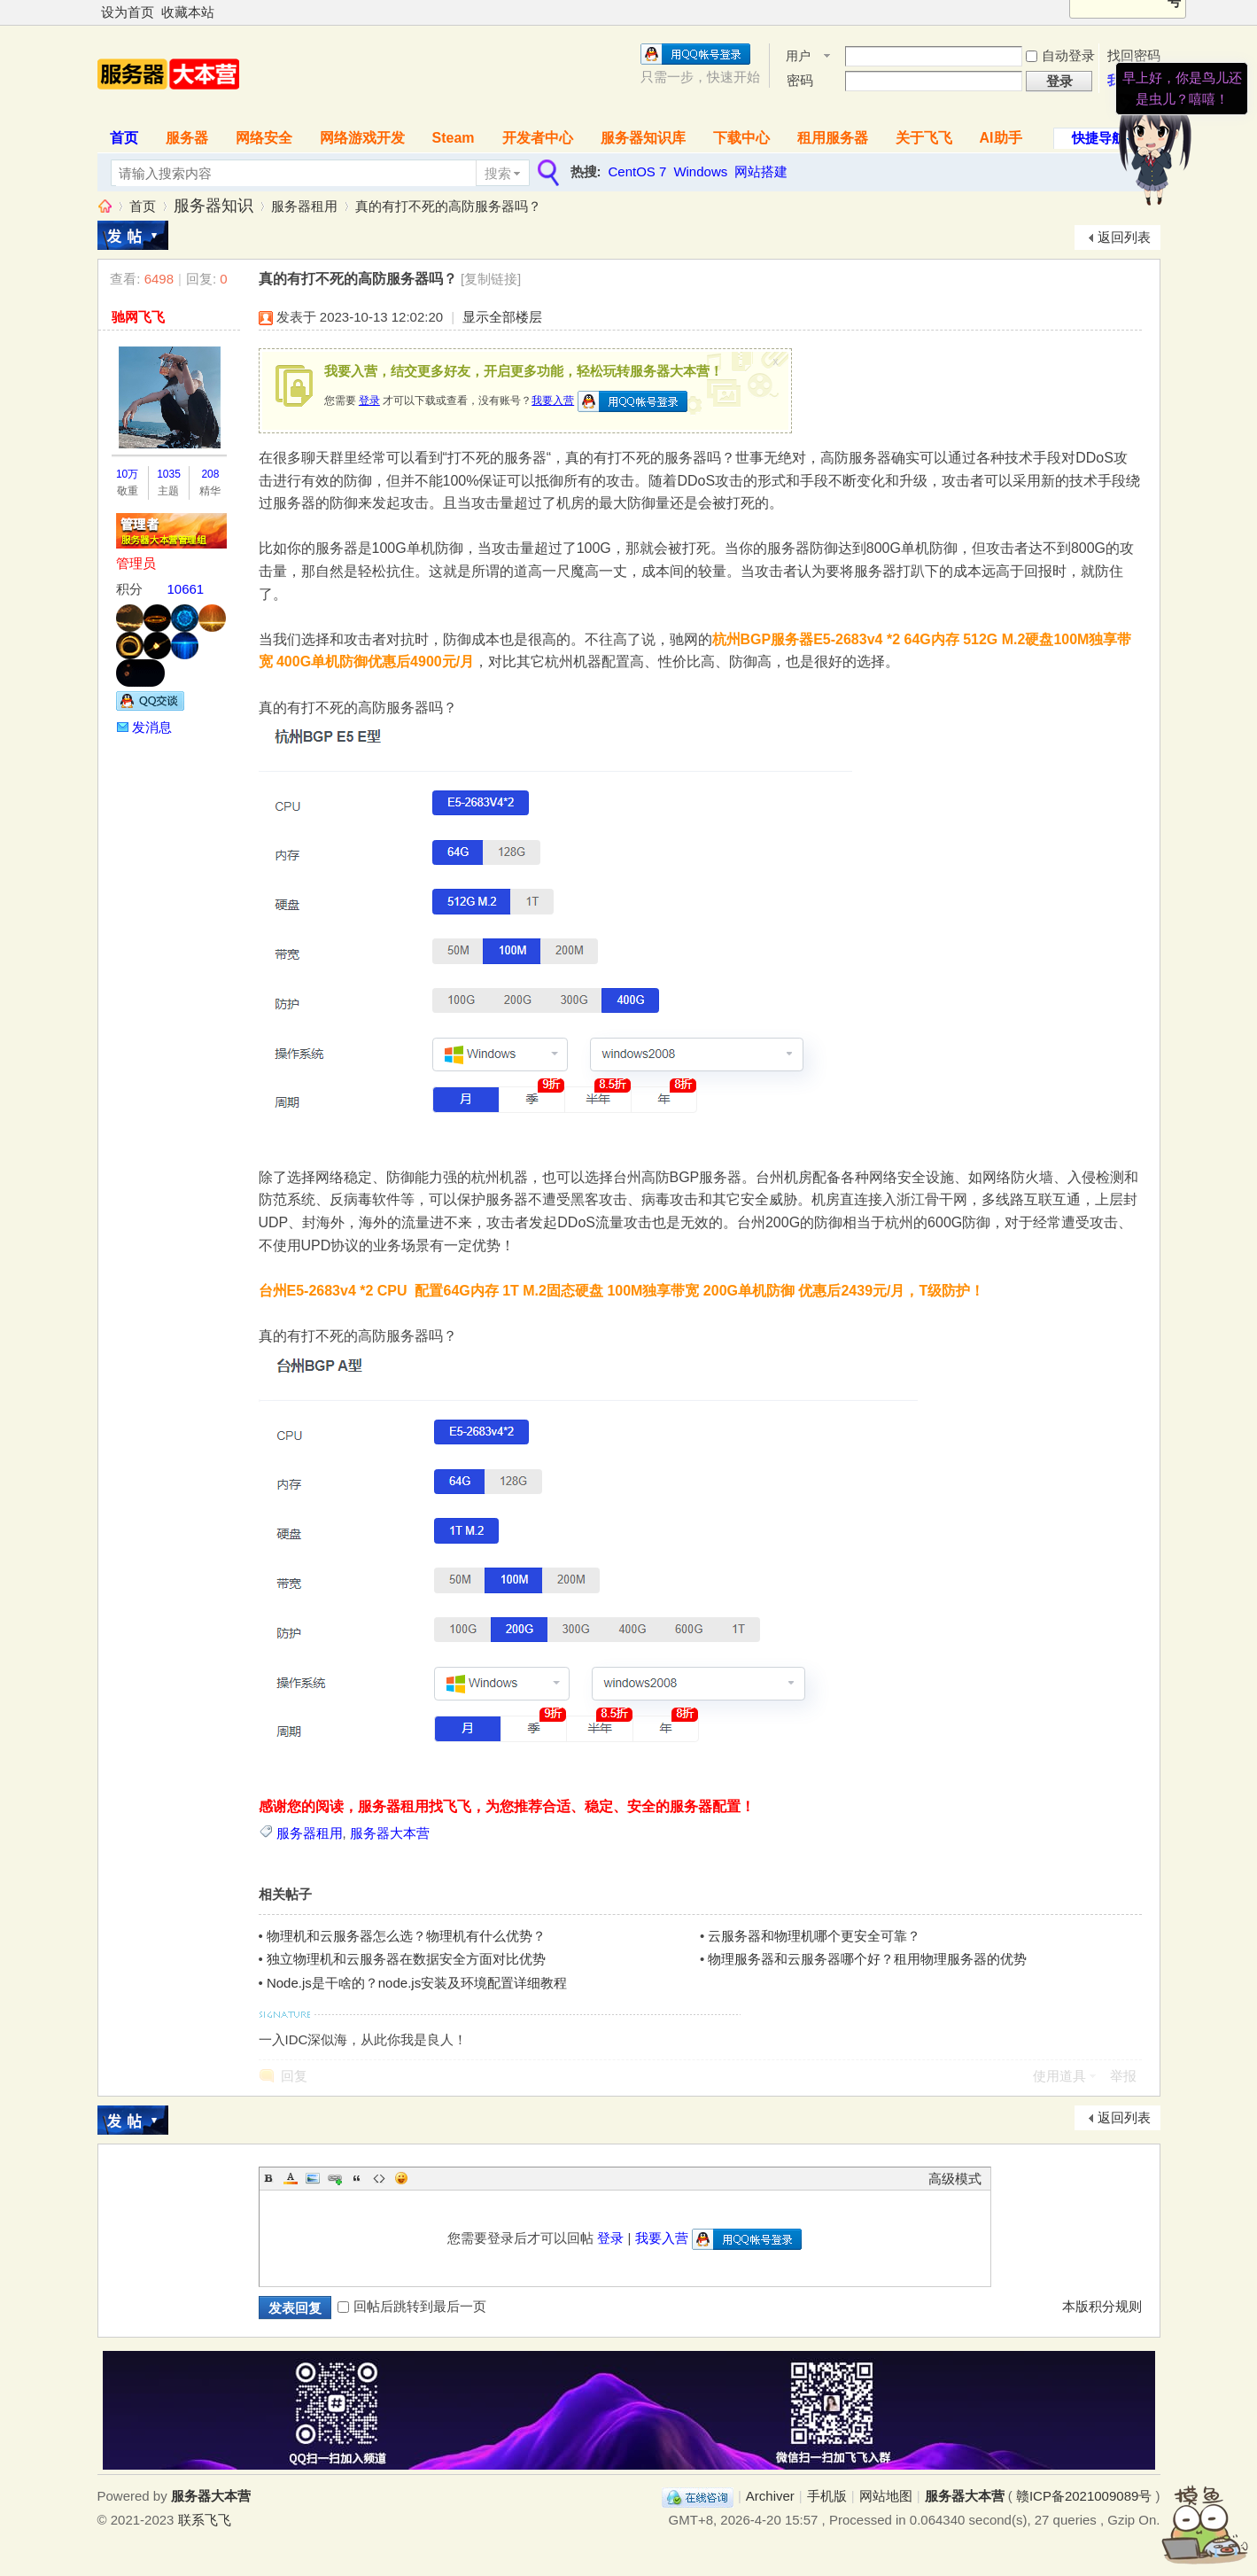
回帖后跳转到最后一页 (412, 2306)
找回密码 (1133, 55)
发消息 (152, 727)
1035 (169, 474)
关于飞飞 (924, 137)
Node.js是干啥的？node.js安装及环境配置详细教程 (417, 1982)
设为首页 (127, 11)
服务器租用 (304, 206)
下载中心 (741, 137)
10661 (186, 588)
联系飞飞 (204, 2519)
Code (379, 2178)
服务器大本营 (104, 206)
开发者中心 (537, 137)
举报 (1123, 2075)
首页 (124, 137)
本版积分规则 (1102, 2306)
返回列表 (1124, 237)
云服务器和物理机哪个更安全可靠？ (814, 1935)
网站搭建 (761, 171)
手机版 (827, 2495)
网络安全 (264, 137)
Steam (453, 137)
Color (290, 2178)
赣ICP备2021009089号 (1084, 2495)
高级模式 (955, 2178)
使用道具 (1059, 2075)
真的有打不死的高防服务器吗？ (448, 206)
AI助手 (1001, 137)
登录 (369, 400)
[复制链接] (491, 278)
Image (313, 2178)
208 (210, 474)
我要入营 (553, 400)
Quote (357, 2178)
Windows (700, 171)
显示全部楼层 (502, 316)
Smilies (401, 2178)
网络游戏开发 (362, 137)
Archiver (770, 2495)
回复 (294, 2075)
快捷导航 (1098, 137)
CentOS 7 (638, 171)
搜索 (498, 173)
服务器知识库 (643, 137)
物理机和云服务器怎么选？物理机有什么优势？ (406, 1935)
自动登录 (1060, 55)
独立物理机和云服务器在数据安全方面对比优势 (406, 1958)
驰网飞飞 (138, 316)
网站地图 (885, 2495)
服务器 (187, 137)
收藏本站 (187, 11)
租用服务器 (832, 137)
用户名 (798, 57)
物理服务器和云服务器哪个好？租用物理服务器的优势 (867, 1958)
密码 (800, 80)
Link (335, 2178)
